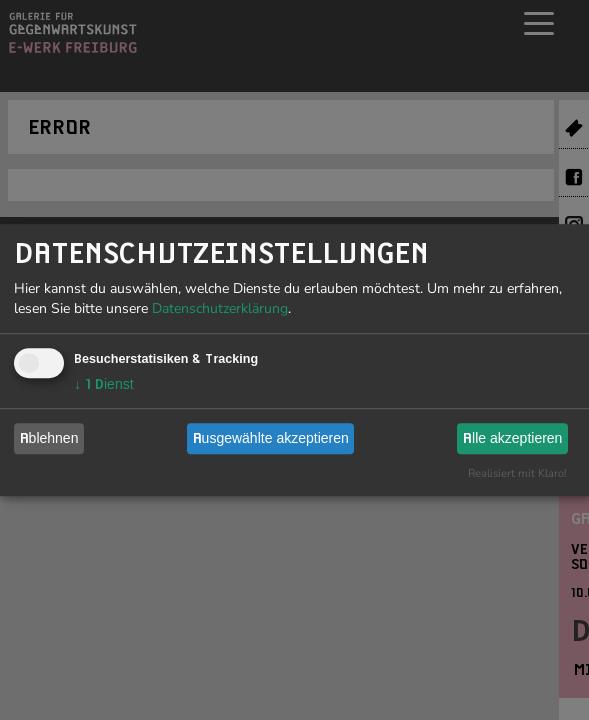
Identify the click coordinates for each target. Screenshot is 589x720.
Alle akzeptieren (512, 438)
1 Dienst (104, 384)
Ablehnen (49, 438)
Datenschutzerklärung (220, 308)
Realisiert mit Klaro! (517, 473)
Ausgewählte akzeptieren (271, 438)
